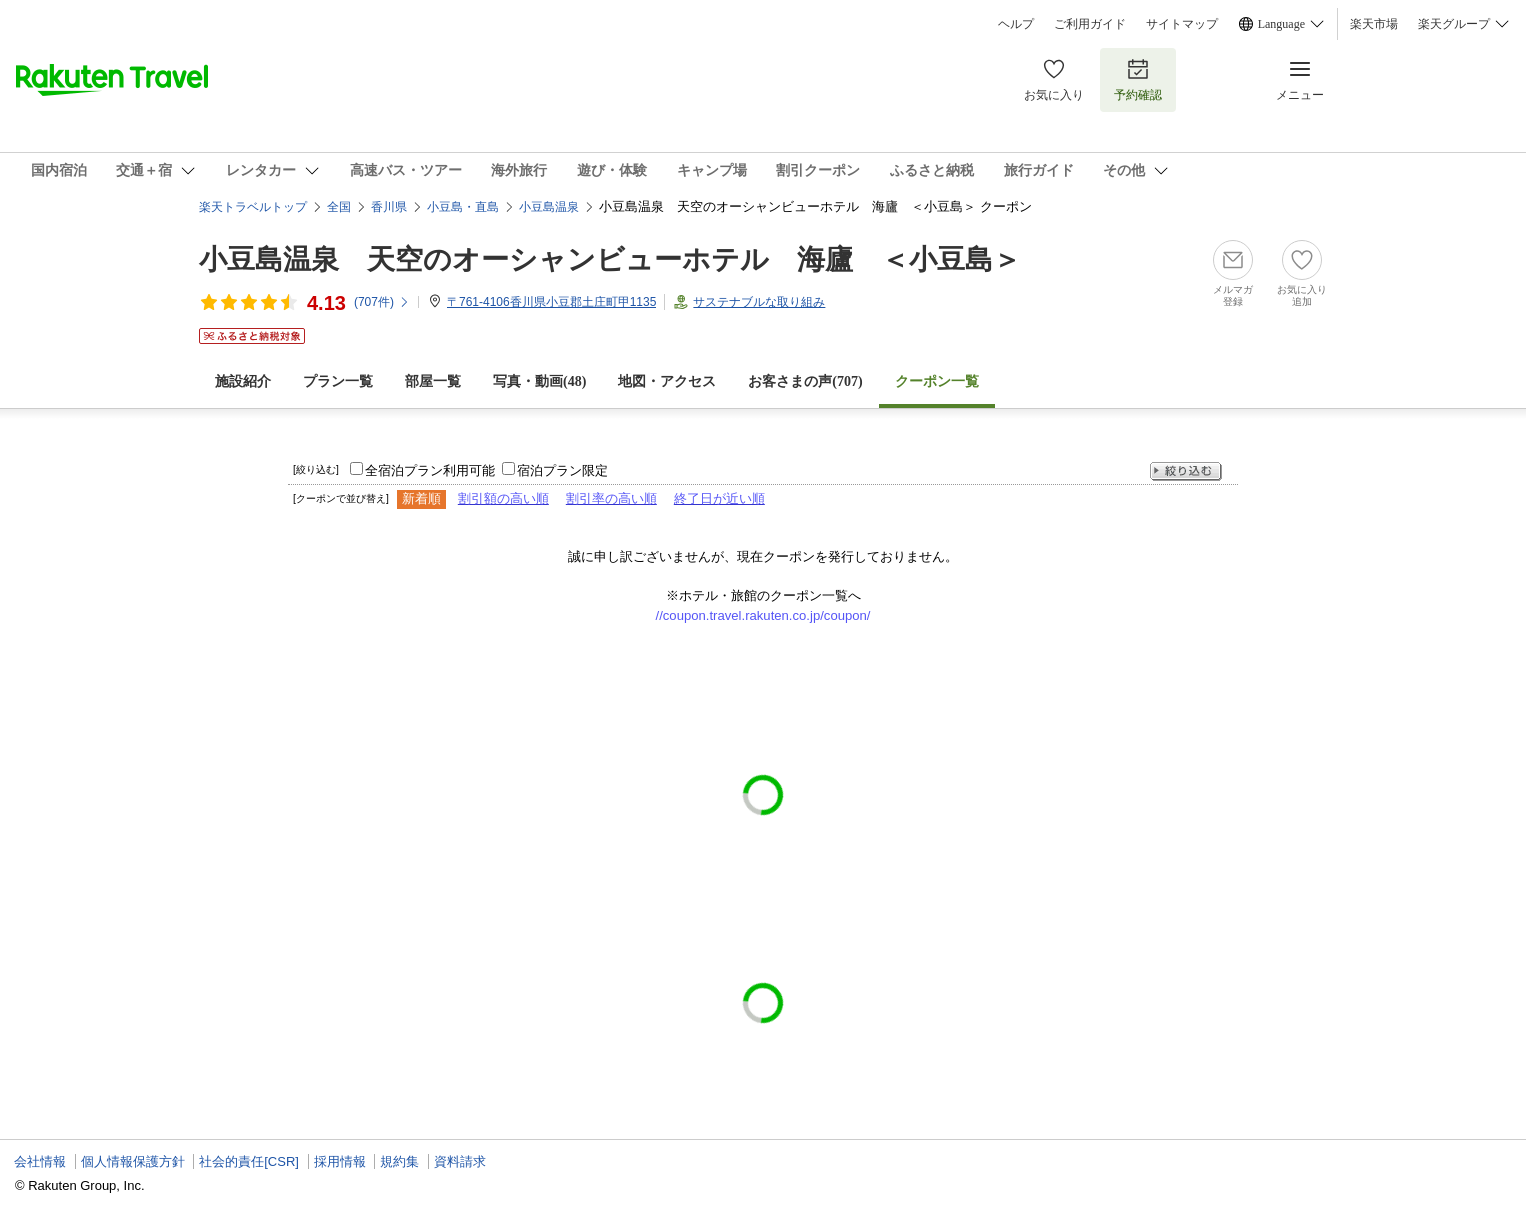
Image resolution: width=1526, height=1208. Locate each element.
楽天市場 (1374, 24)
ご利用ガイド (1090, 24)
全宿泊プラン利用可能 (430, 470)
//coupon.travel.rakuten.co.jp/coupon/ (763, 615)
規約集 (399, 1161)
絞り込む (1186, 471)
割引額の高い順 (503, 498)
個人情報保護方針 (133, 1161)
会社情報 (40, 1161)
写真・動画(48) (539, 381)
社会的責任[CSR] (249, 1161)
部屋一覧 (433, 381)
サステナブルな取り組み (759, 302)
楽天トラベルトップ (253, 207)
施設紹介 (243, 381)
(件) (382, 302)
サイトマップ (1182, 24)
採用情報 (340, 1161)
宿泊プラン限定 (562, 470)
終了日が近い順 (719, 498)
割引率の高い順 (611, 498)
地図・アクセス (667, 381)
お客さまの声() (805, 381)
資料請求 (460, 1161)
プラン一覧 (338, 381)
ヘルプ (1016, 24)
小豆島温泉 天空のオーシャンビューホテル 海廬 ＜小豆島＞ (610, 259)
